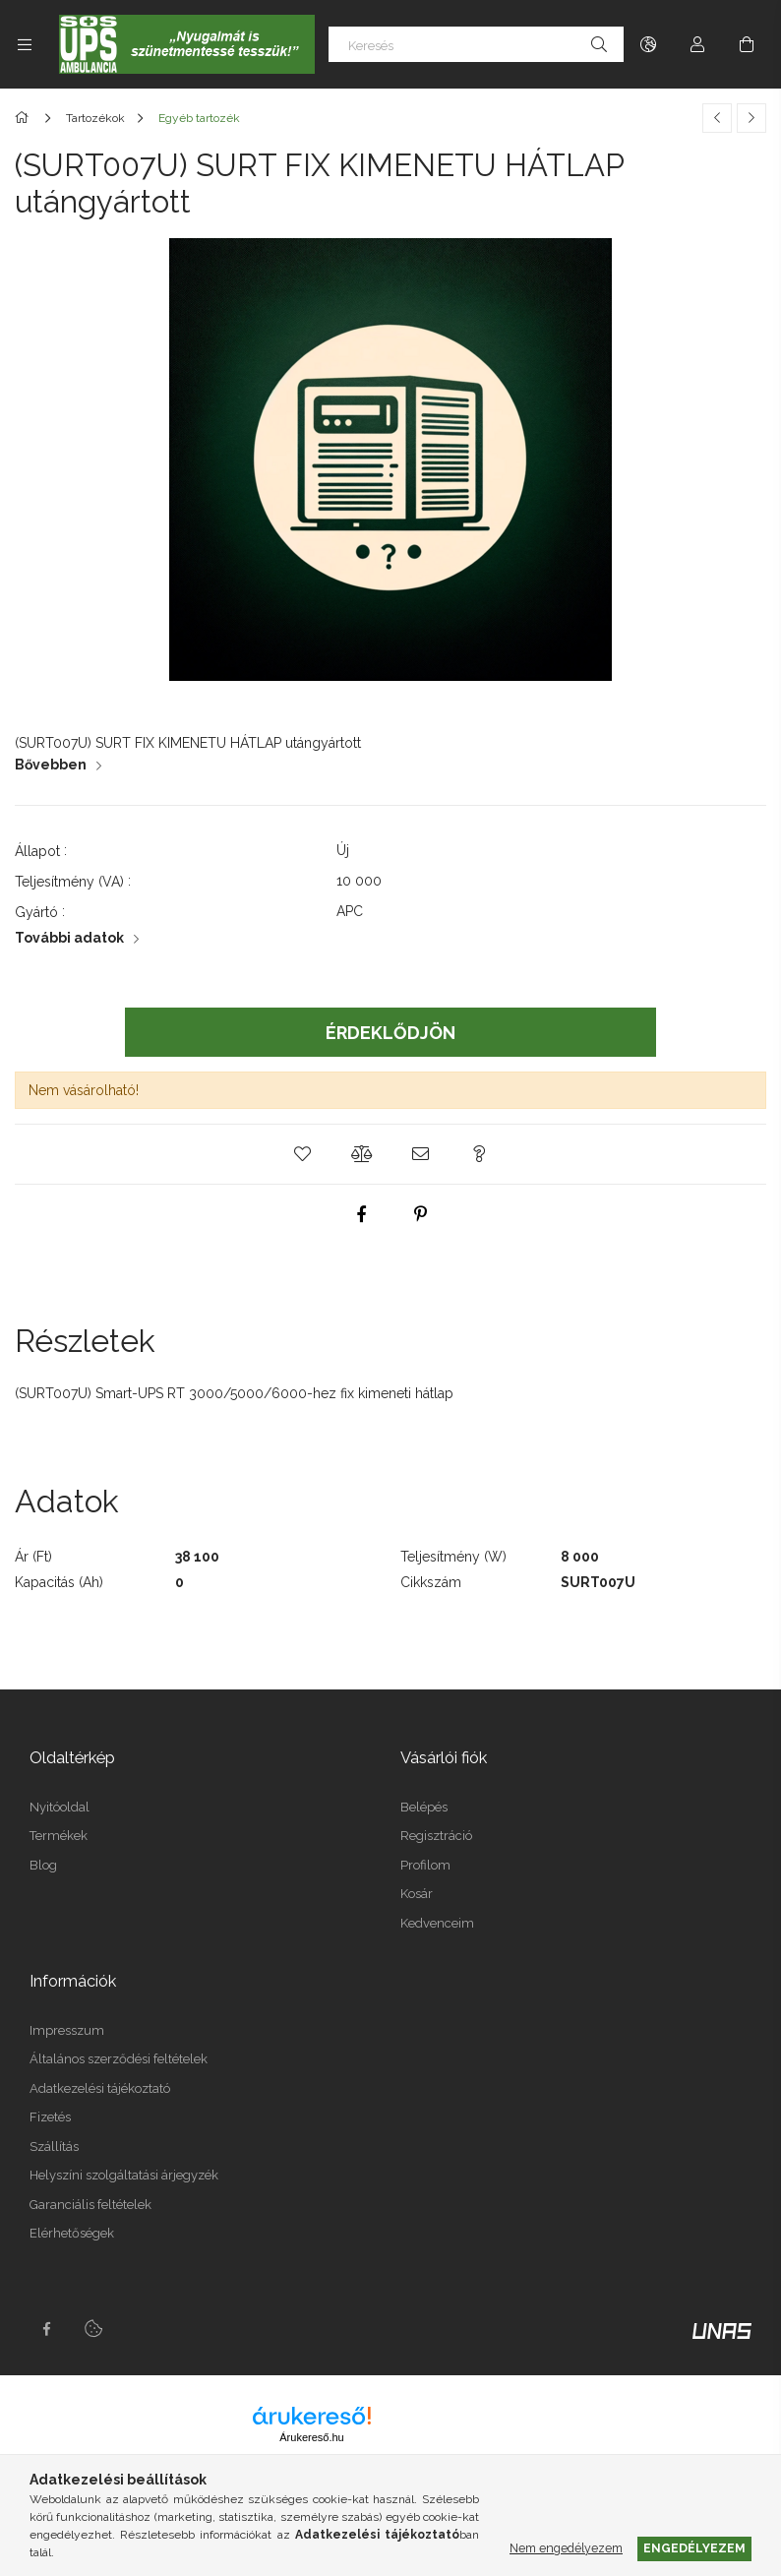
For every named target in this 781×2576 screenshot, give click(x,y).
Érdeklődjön (390, 1032)
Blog (43, 1865)
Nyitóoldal (60, 1807)
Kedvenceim (437, 1923)
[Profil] (697, 44)
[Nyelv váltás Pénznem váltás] (648, 44)
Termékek (59, 1835)
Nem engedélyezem (566, 2548)
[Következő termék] (751, 118)
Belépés (424, 1807)
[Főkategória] (25, 118)
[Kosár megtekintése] (746, 44)
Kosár (416, 1893)
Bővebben (51, 764)
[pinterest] (420, 1214)
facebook (46, 2329)
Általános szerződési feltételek (119, 2059)
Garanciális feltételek (90, 2204)
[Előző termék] (717, 118)
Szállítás (54, 2146)
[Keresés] (476, 44)
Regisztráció (436, 1835)
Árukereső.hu (311, 2437)
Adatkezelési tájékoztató (100, 2088)
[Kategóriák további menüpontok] (24, 44)
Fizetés (50, 2117)
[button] (302, 1154)
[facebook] (361, 1214)
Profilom (425, 1865)
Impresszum (67, 2030)
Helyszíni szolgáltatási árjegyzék (124, 2175)
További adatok (69, 938)
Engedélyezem (694, 2548)
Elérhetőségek (72, 2233)
